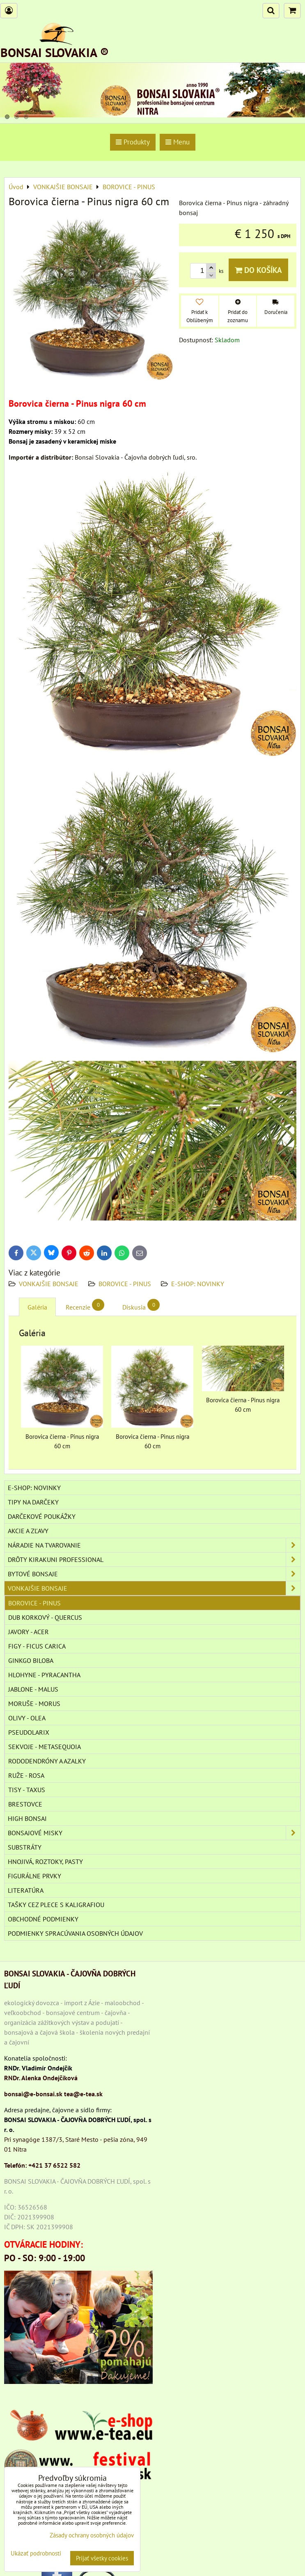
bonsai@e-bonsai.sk (33, 2094)
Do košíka (258, 270)
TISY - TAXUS (26, 1790)
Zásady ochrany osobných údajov (92, 2535)
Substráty (24, 1847)
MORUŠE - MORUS (34, 1703)
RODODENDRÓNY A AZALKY (47, 1761)
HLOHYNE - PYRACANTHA (44, 1675)
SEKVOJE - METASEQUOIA (44, 1747)
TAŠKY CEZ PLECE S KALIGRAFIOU (56, 1905)
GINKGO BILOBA (30, 1660)
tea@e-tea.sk (83, 2094)
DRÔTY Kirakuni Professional (154, 1559)
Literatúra (26, 1890)
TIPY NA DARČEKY (33, 1502)
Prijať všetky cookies (102, 2558)
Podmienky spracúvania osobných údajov (75, 1933)
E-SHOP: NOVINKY (197, 1284)
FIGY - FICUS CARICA (37, 1646)
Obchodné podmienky (43, 1919)
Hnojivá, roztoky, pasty (45, 1861)
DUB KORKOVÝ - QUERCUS (45, 1617)
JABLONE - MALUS (33, 1689)
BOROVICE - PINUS (125, 1284)
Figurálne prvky (34, 1876)
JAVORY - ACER (28, 1632)
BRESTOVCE (25, 1804)
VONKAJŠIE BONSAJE (48, 1284)
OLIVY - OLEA (27, 1718)
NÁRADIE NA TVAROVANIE (154, 1545)
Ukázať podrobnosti (36, 2553)
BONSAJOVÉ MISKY (154, 1833)
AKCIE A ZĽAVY (28, 1531)
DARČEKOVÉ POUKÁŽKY (42, 1516)
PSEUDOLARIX (28, 1732)
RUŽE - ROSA (26, 1775)
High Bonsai (27, 1818)
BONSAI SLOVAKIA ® (54, 52)
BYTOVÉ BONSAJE (154, 1574)
